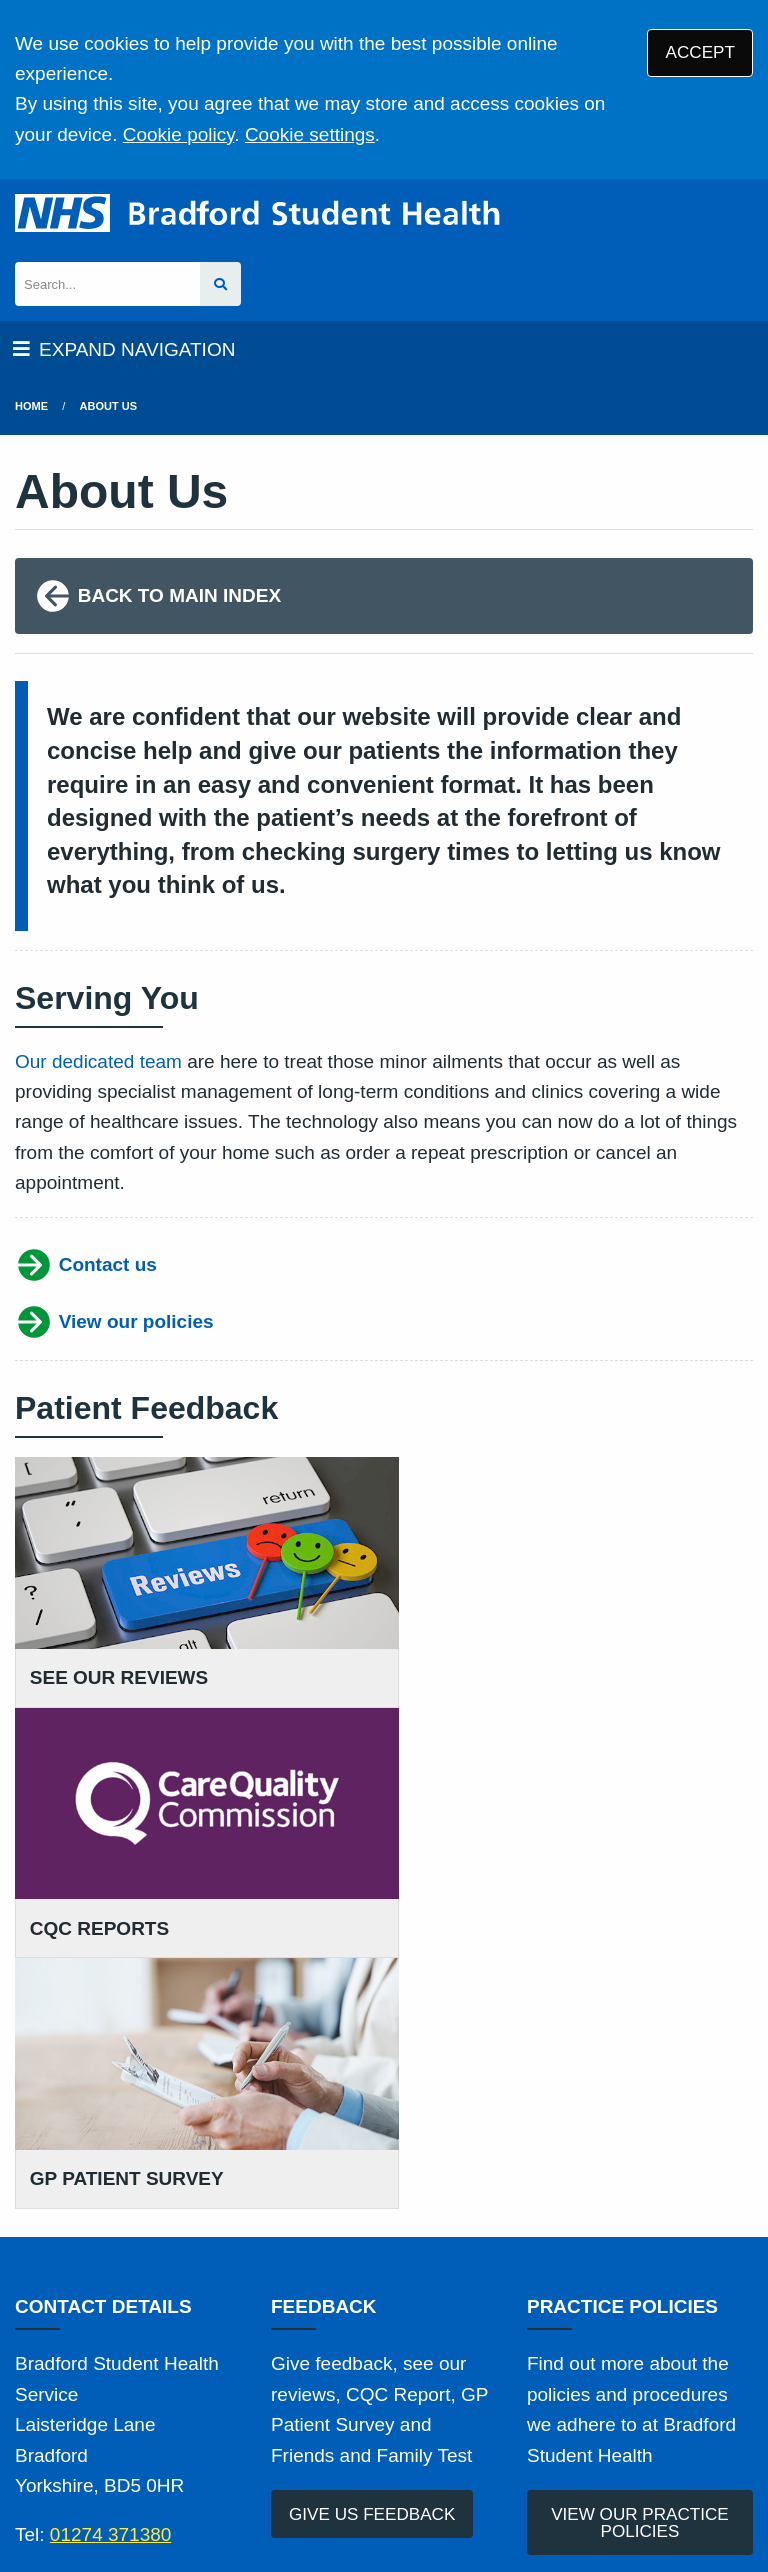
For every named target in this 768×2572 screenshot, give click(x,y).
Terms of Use (190, 2412)
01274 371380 (111, 2269)
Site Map (254, 2438)
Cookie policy (179, 134)
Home (31, 406)
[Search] (107, 284)
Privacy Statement (329, 2412)
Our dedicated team (98, 1061)
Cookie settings (310, 134)
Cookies (171, 2438)
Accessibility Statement (604, 2412)
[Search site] (220, 284)
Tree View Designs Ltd (117, 2495)
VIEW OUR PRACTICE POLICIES (640, 2257)
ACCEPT (700, 52)
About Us (108, 406)
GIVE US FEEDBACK (372, 2248)
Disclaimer (457, 2412)
